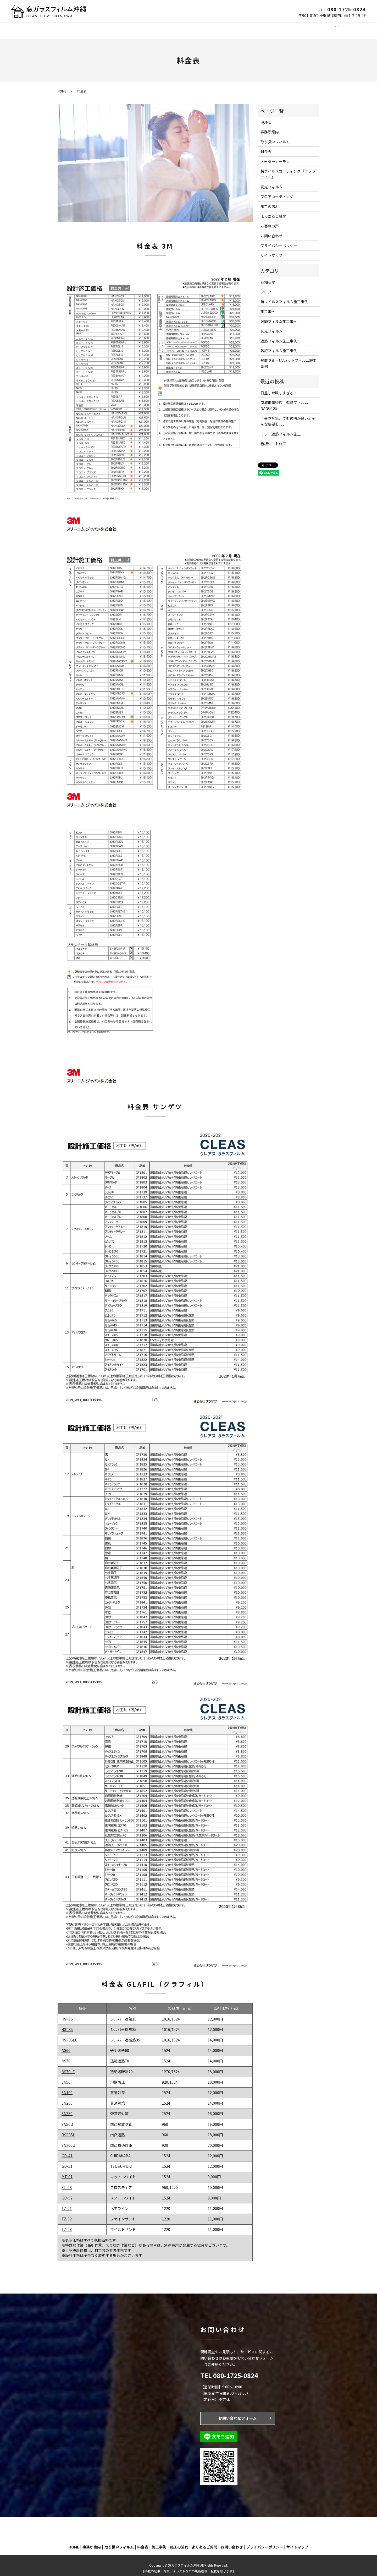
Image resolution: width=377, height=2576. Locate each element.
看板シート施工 (273, 438)
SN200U (68, 2140)
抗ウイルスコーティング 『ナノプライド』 (288, 169)
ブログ (265, 287)
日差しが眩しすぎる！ (278, 387)
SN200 (67, 2098)
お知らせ (267, 277)
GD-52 (67, 2193)
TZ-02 (67, 2213)
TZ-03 (67, 2224)
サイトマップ (271, 250)
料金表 (265, 146)
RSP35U (68, 2129)
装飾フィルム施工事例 (278, 316)
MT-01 (67, 2171)
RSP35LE (69, 2035)
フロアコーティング (201, 28)
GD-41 (67, 2150)
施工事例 (230, 28)
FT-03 (67, 2182)
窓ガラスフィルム (103, 28)
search (329, 28)
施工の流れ (252, 28)
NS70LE (68, 2066)
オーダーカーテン (165, 28)
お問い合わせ (309, 28)
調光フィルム (135, 28)
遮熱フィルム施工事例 (278, 336)
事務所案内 (74, 28)
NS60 (66, 2045)
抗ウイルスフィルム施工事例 (284, 296)
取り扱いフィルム (275, 136)
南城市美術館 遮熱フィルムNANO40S (284, 400)
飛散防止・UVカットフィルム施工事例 (288, 358)
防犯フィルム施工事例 (278, 345)
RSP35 (67, 2024)
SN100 (67, 2087)
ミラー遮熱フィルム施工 (280, 429)
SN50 (66, 2077)
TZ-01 (67, 2203)
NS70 (66, 2055)
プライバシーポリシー (278, 240)
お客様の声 (269, 221)
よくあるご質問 (279, 28)
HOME (55, 28)
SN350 (67, 2108)
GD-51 (67, 2161)
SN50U (67, 2119)
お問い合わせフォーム (237, 2413)
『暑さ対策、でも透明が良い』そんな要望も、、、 (287, 416)
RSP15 (67, 2014)
